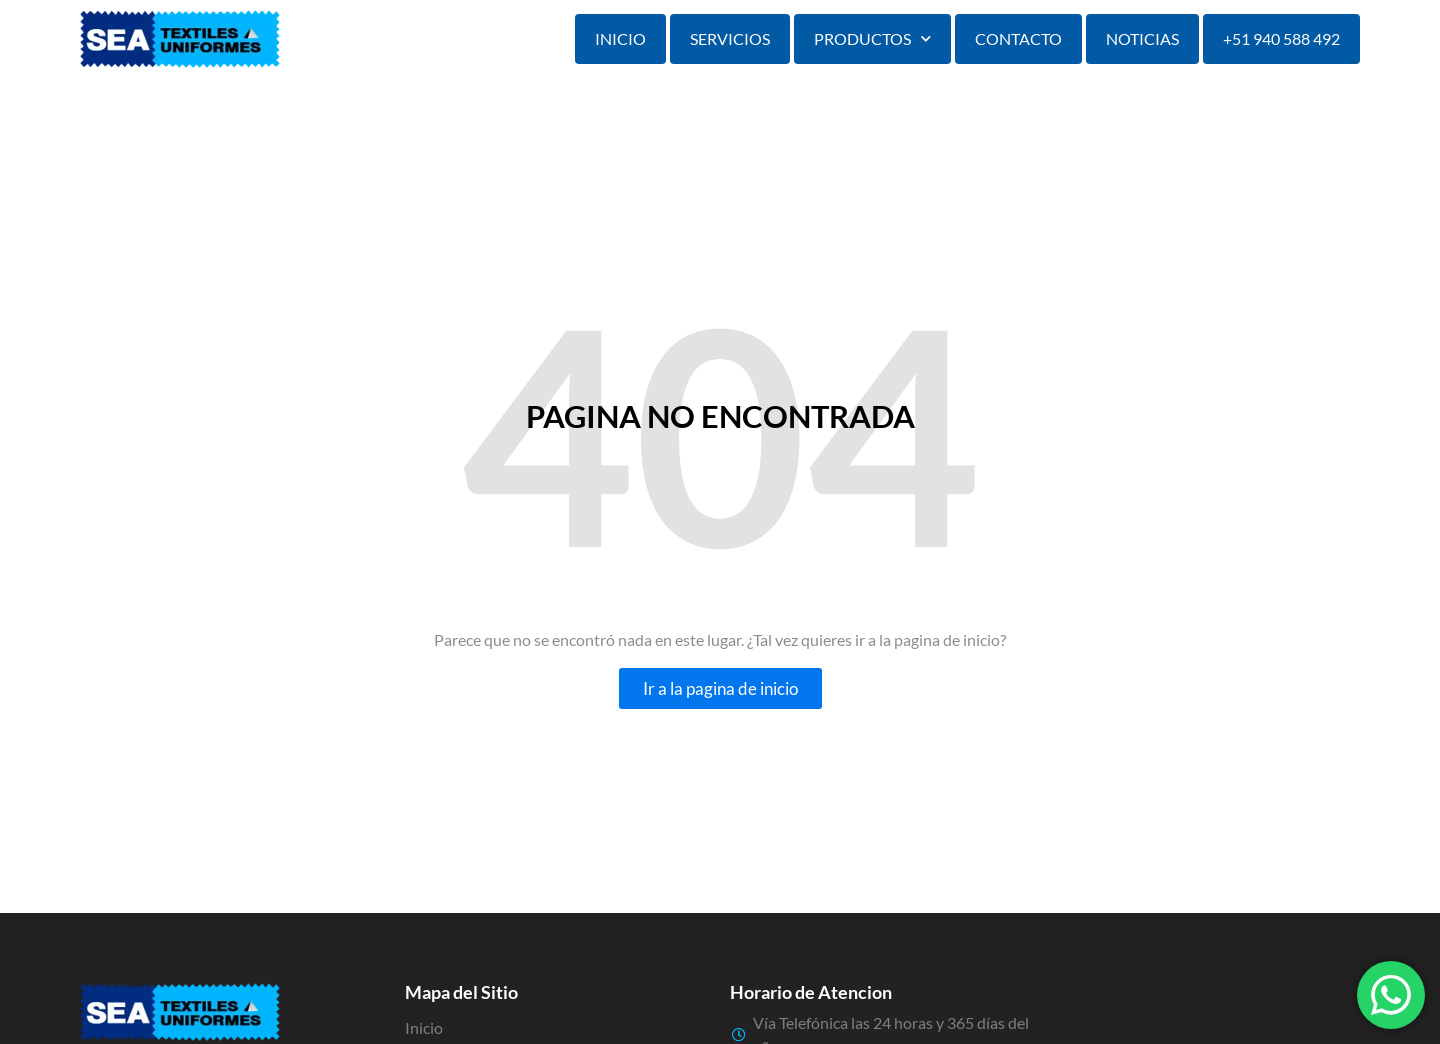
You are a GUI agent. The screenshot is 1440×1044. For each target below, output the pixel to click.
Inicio (620, 38)
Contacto (1018, 38)
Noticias (1142, 38)
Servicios (730, 38)
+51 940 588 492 (1281, 38)
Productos (872, 38)
